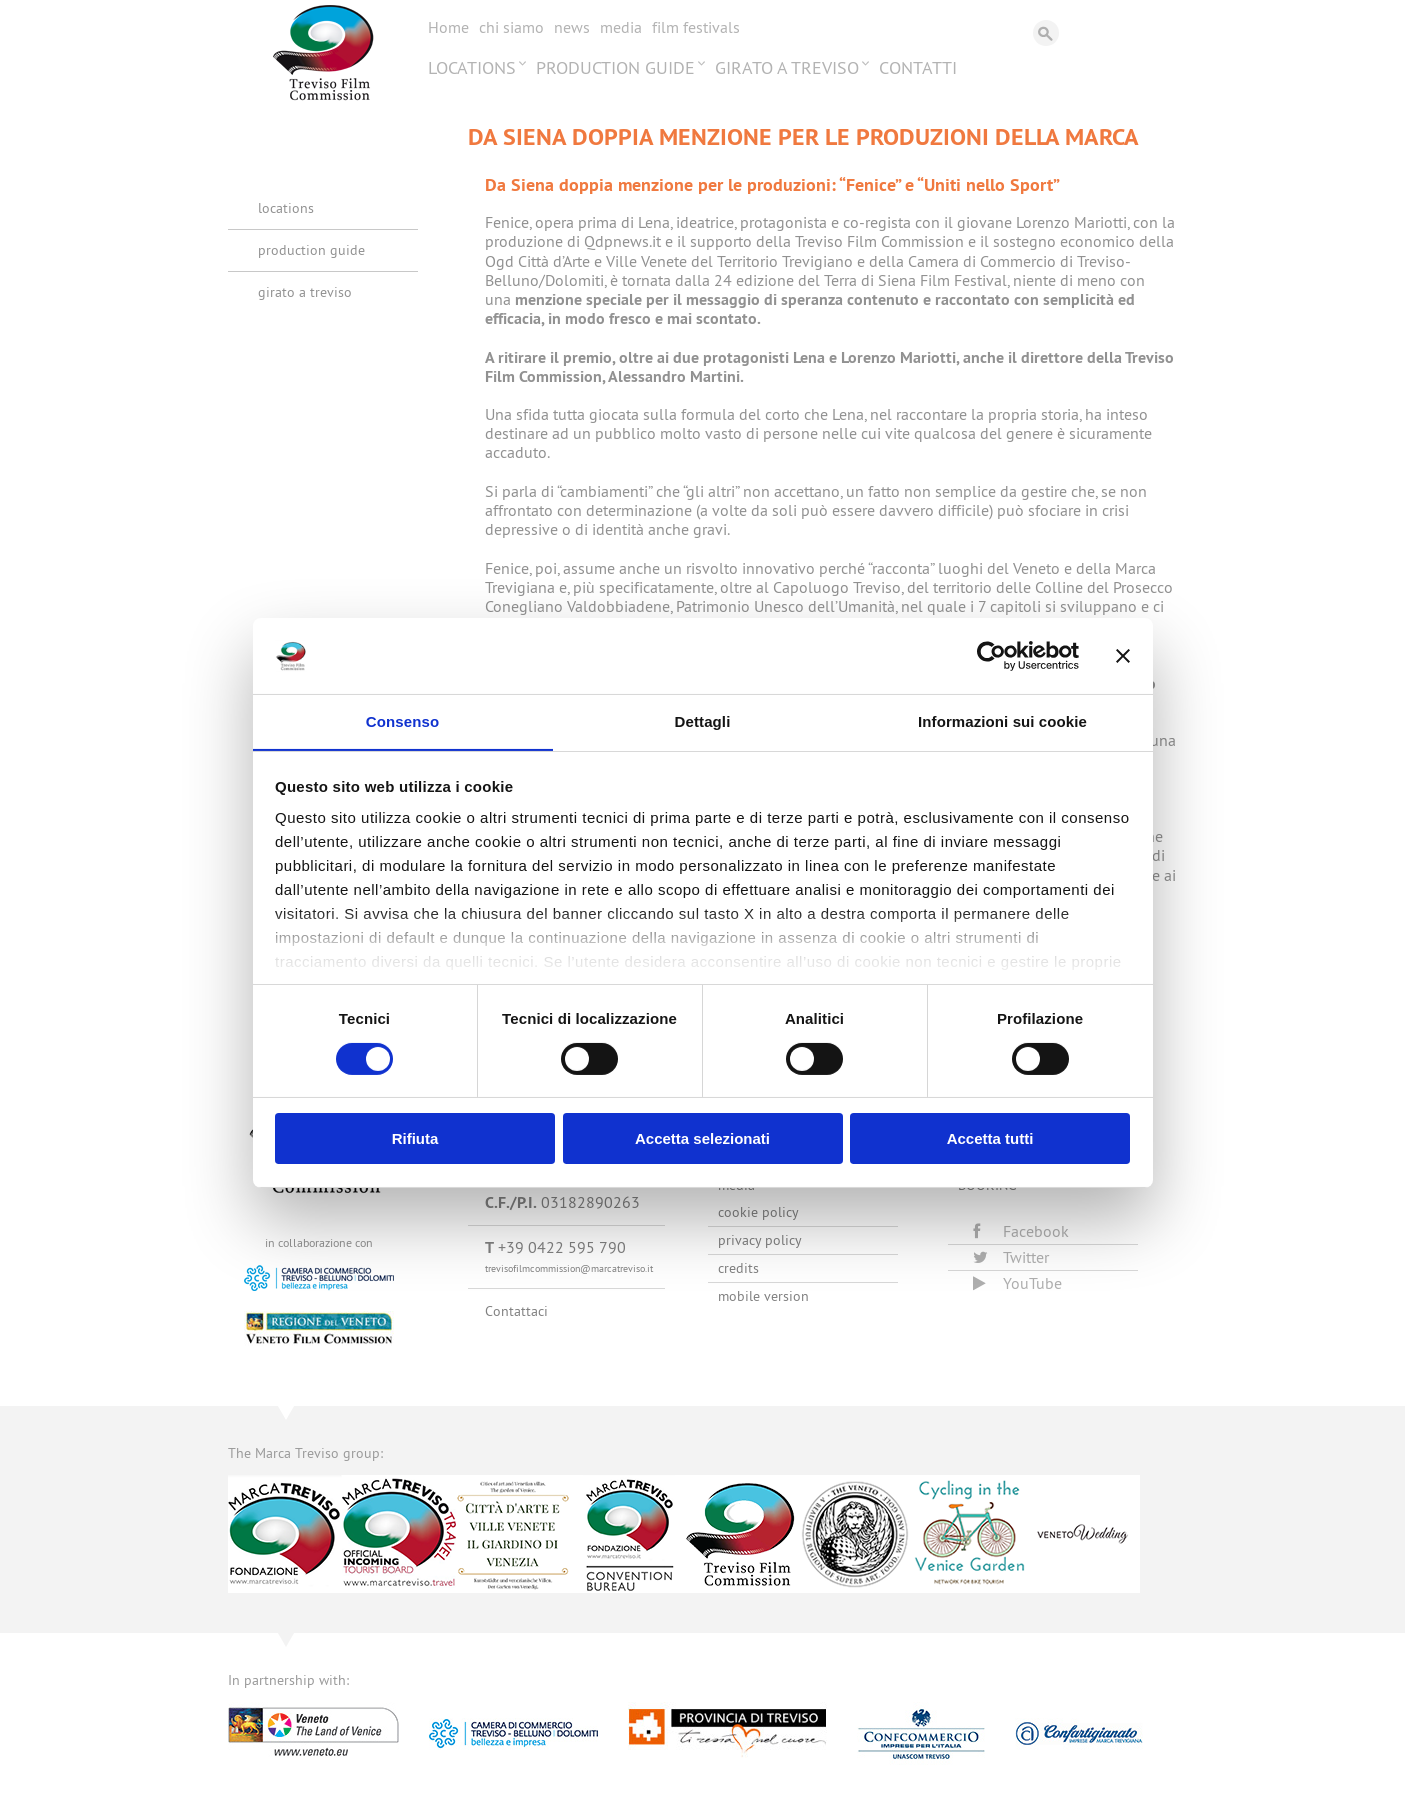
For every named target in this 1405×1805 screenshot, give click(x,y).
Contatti (918, 67)
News (572, 27)
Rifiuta (415, 1139)
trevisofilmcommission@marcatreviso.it (569, 1268)
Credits (738, 1268)
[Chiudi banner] (1123, 655)
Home (448, 27)
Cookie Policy (758, 1212)
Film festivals (696, 27)
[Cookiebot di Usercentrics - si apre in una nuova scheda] (991, 655)
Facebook (1021, 1231)
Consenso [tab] (402, 721)
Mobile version (763, 1296)
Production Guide (615, 67)
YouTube (1017, 1283)
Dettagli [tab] (703, 721)
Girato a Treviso (787, 67)
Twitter (1011, 1257)
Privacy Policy (760, 1240)
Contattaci (516, 1311)
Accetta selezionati (702, 1139)
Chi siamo (511, 27)
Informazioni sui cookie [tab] (1002, 721)
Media (621, 27)
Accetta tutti (990, 1139)
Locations (472, 67)
